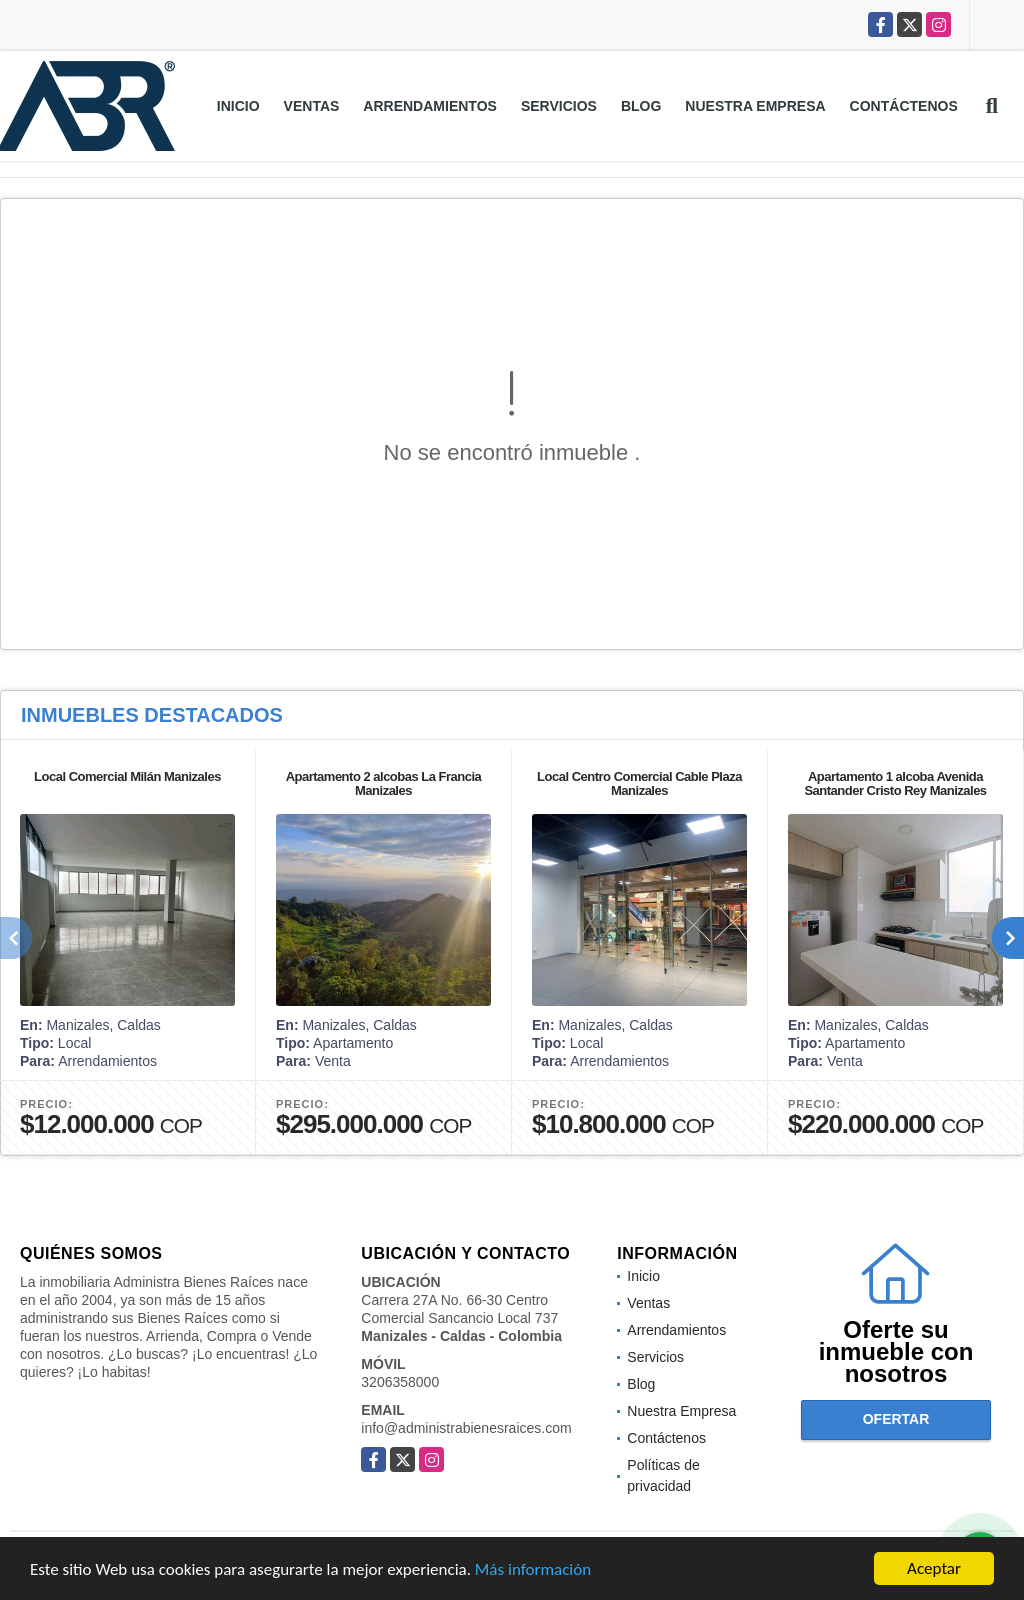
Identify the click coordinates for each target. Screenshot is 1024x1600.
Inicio (238, 106)
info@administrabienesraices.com (466, 1428)
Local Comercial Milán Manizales (127, 776)
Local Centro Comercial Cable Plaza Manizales (639, 783)
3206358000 (400, 1382)
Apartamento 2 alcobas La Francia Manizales (384, 783)
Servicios (559, 106)
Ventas (312, 106)
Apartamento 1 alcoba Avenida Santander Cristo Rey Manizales (895, 783)
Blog (641, 106)
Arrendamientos (430, 106)
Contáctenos (904, 106)
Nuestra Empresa (755, 106)
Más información (533, 1570)
